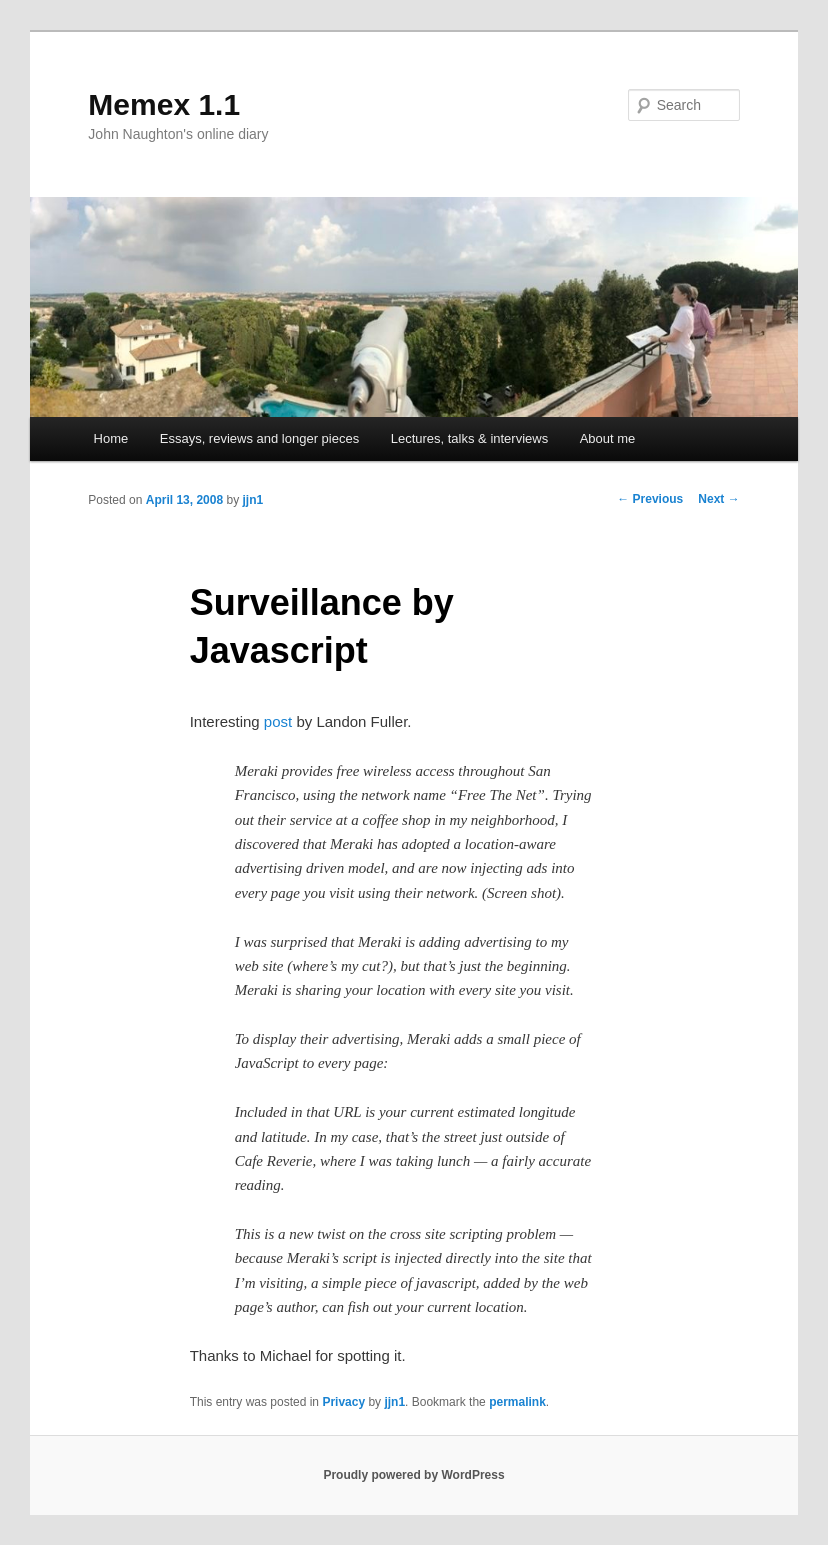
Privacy (343, 1402)
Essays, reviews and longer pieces (259, 438)
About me (608, 438)
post (278, 721)
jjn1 (252, 500)
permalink (517, 1402)
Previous (650, 499)
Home (111, 438)
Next (718, 499)
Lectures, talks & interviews (470, 438)
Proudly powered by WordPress (413, 1475)
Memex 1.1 (164, 104)
